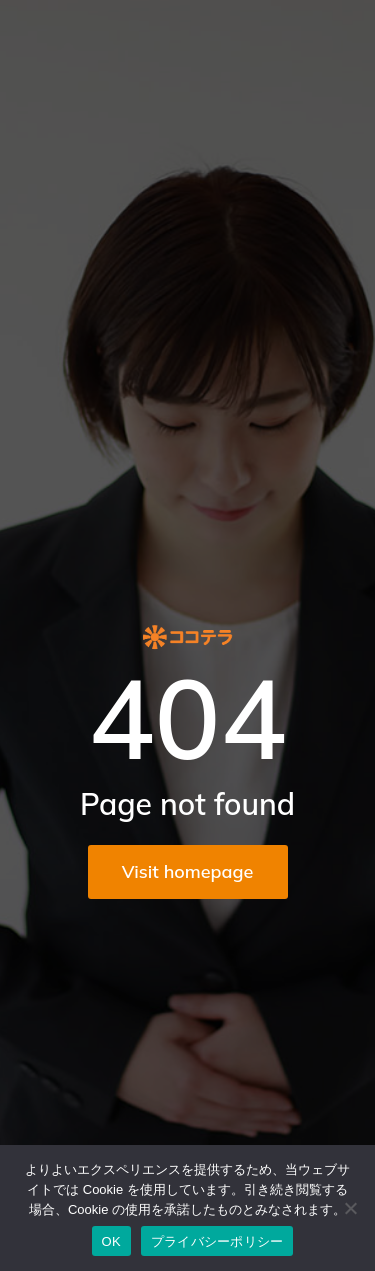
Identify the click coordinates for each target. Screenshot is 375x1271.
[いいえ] (350, 1208)
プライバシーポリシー (217, 1241)
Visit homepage (188, 871)
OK (111, 1241)
